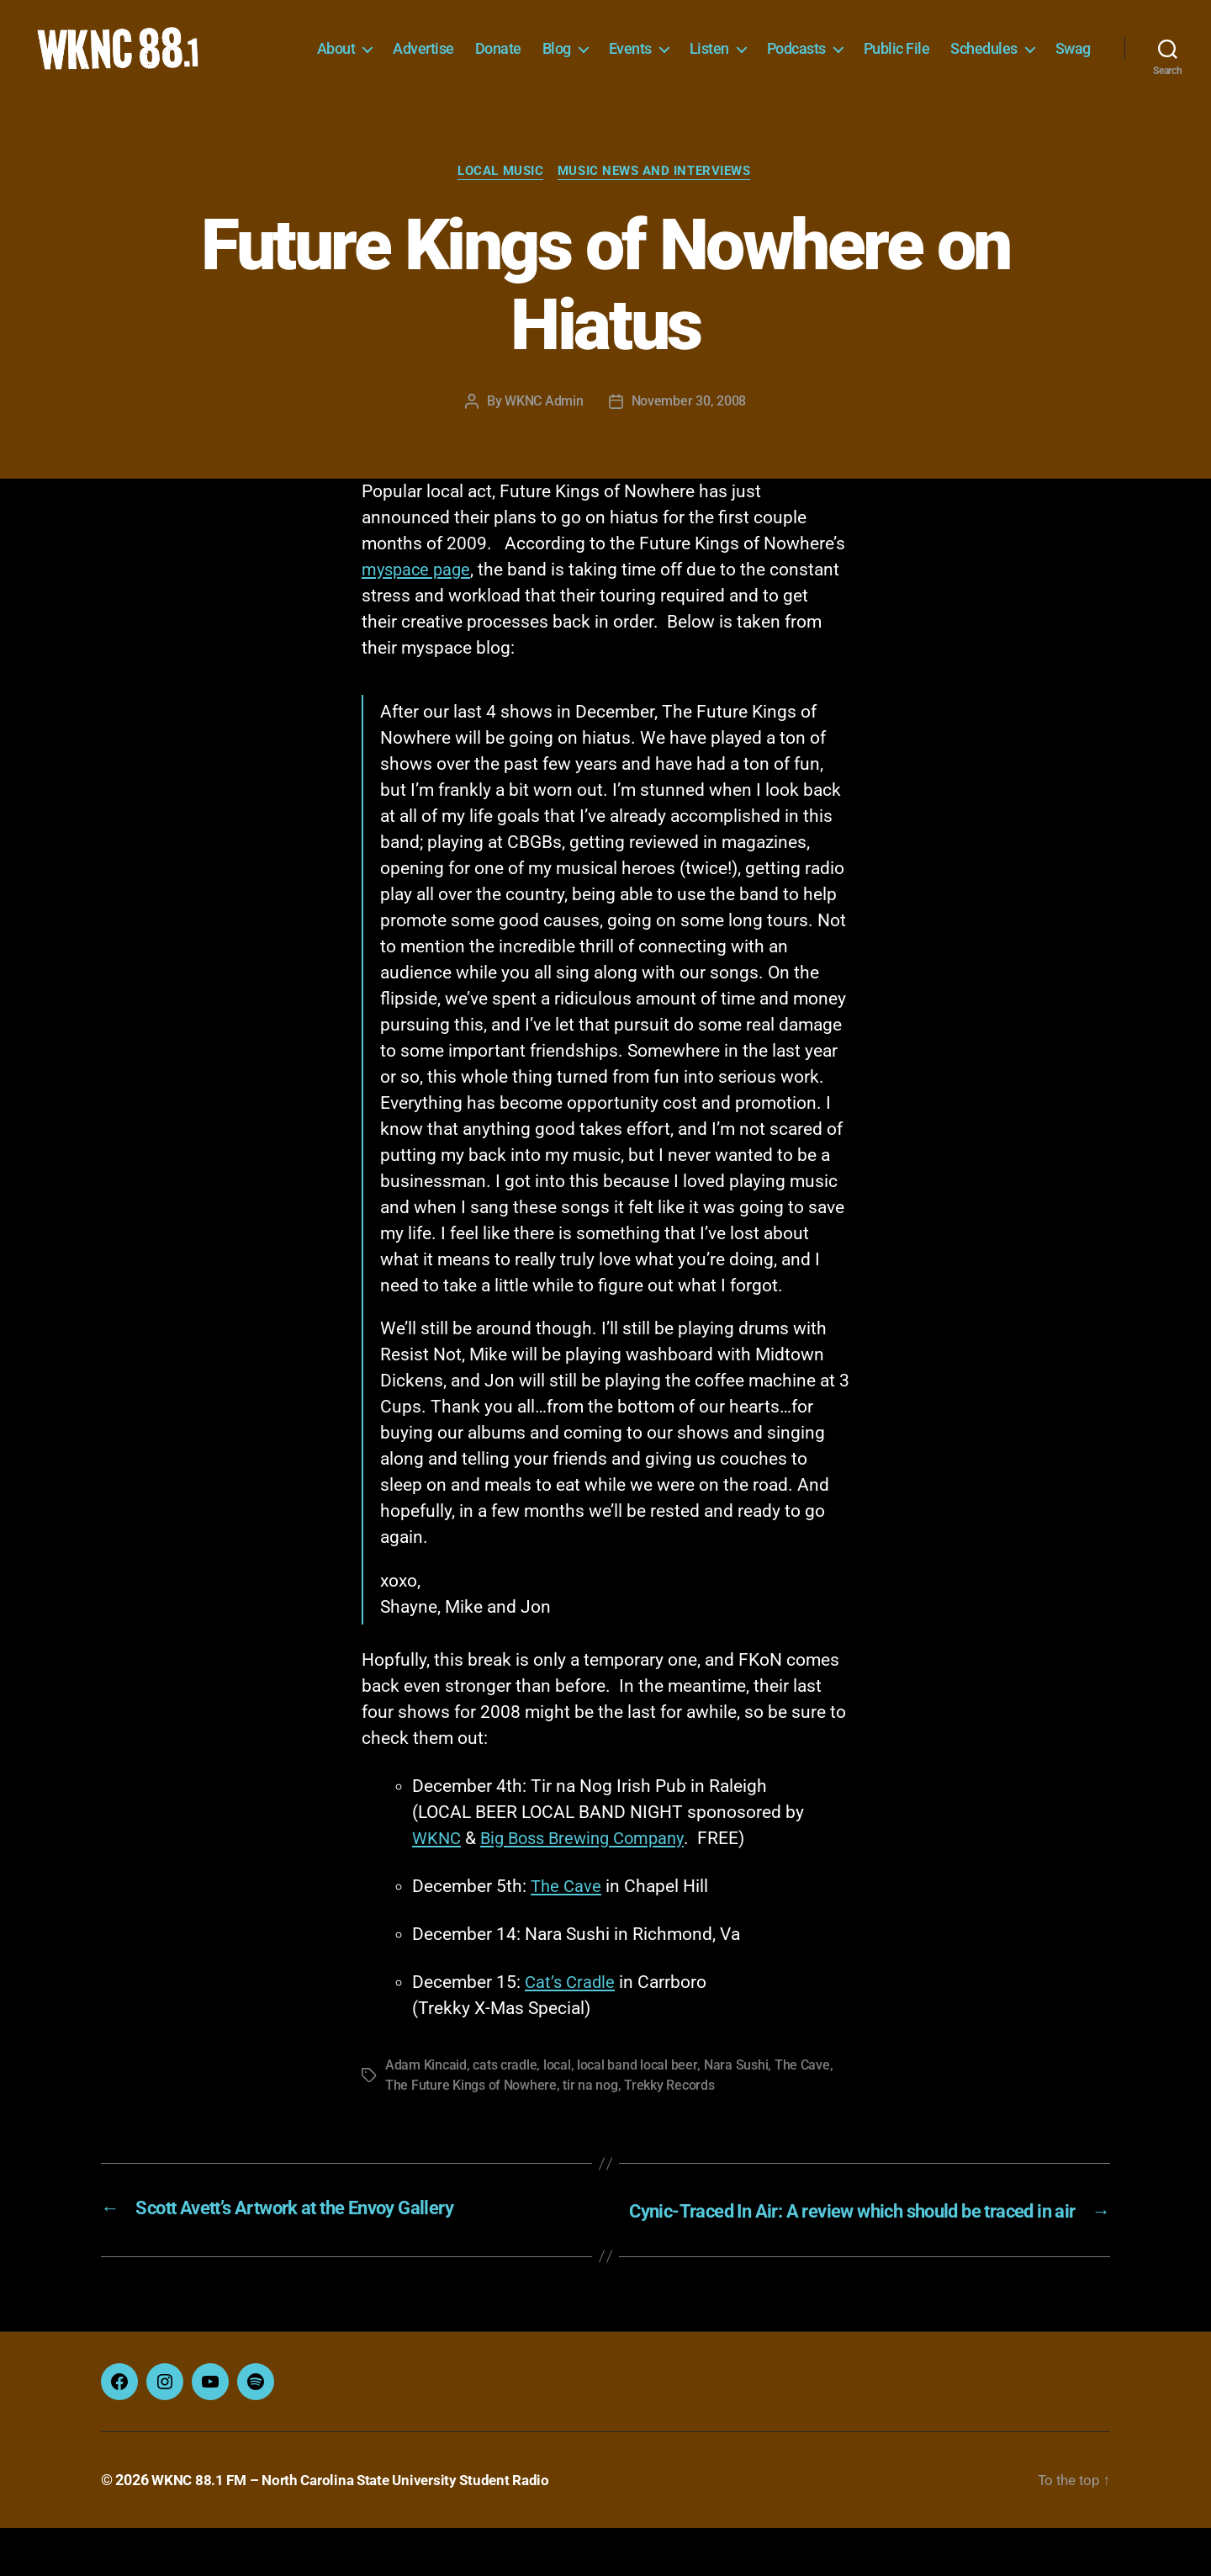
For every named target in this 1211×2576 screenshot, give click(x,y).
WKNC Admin (544, 428)
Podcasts (852, 48)
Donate (554, 48)
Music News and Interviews (657, 197)
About (392, 48)
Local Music (500, 197)
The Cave (567, 1913)
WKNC (437, 1865)
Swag (1073, 73)
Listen (765, 48)
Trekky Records (669, 2112)
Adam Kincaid (426, 2092)
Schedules (1040, 48)
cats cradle (505, 2092)
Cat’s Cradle (571, 2009)
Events (686, 48)
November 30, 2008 (689, 428)
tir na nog (590, 2112)
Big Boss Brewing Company (590, 1865)
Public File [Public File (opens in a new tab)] (953, 48)
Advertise (479, 48)
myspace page (418, 596)
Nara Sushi (735, 2092)
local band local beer (636, 2092)
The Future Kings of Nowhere (471, 2112)
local (557, 2092)
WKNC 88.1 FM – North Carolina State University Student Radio (359, 2528)
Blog (613, 48)
